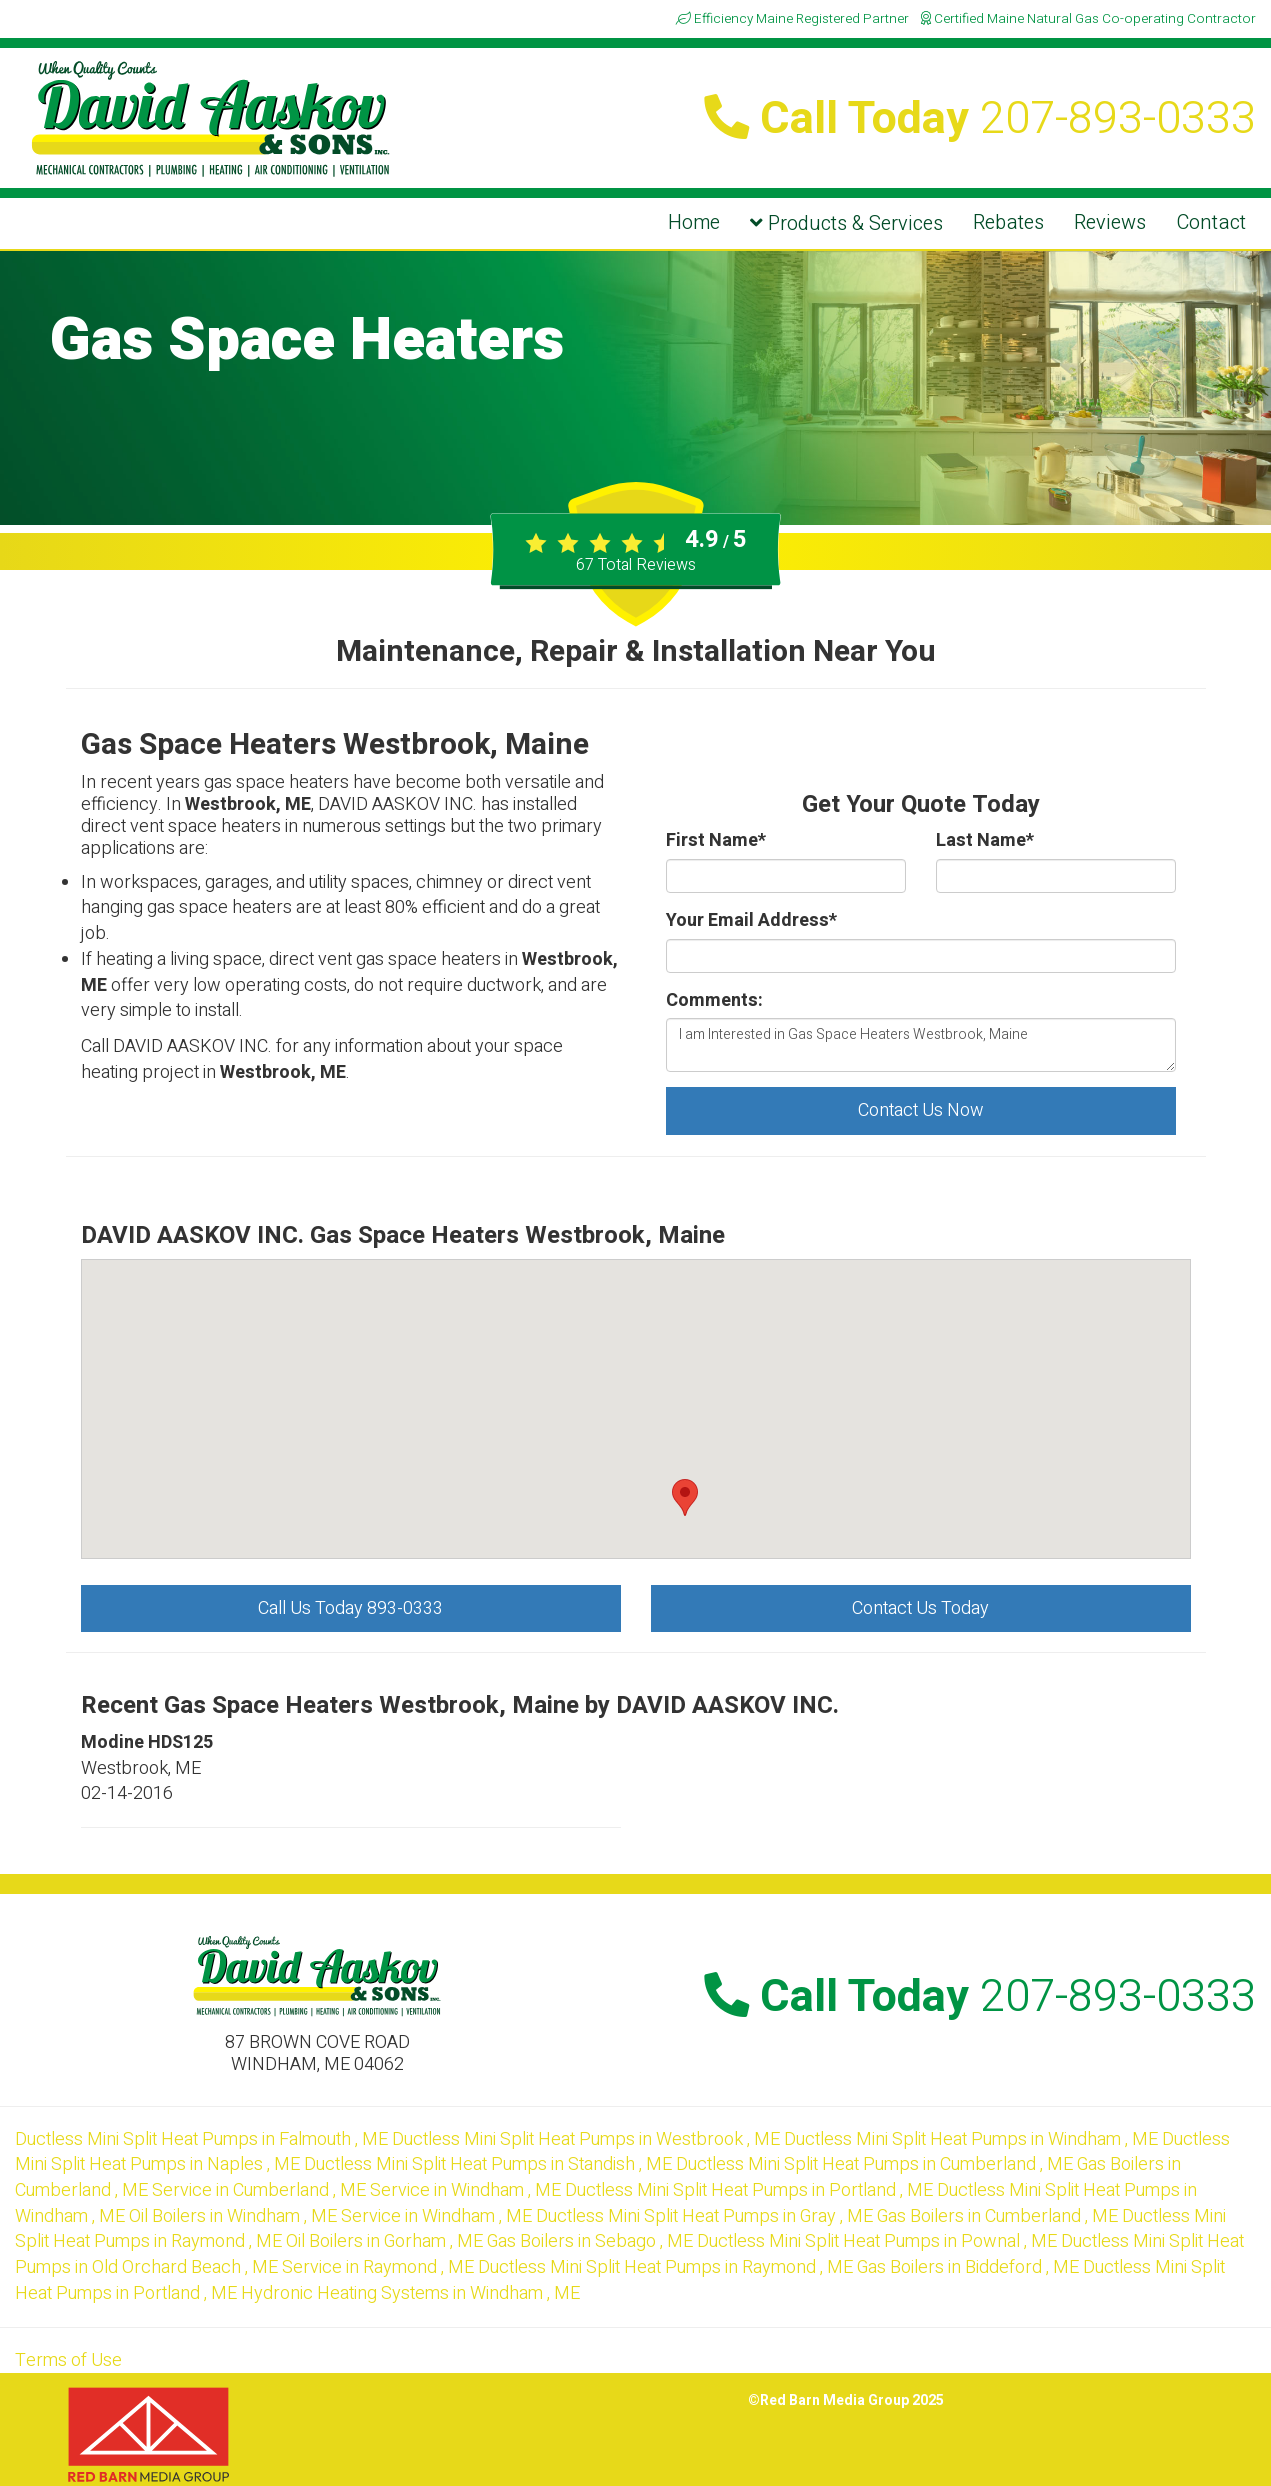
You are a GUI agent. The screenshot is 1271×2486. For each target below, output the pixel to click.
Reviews (1110, 222)
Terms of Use (68, 2360)
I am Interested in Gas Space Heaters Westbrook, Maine (921, 1045)
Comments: (714, 1001)
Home (694, 222)
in (203, 2139)
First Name (716, 841)
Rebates (1008, 222)
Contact (1211, 222)
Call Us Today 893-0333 (350, 1608)
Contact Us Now (921, 1110)
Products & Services (846, 223)
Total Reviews (636, 565)
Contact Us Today (920, 1608)
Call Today (980, 119)
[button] (685, 1497)
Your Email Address (751, 921)
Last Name (985, 841)
